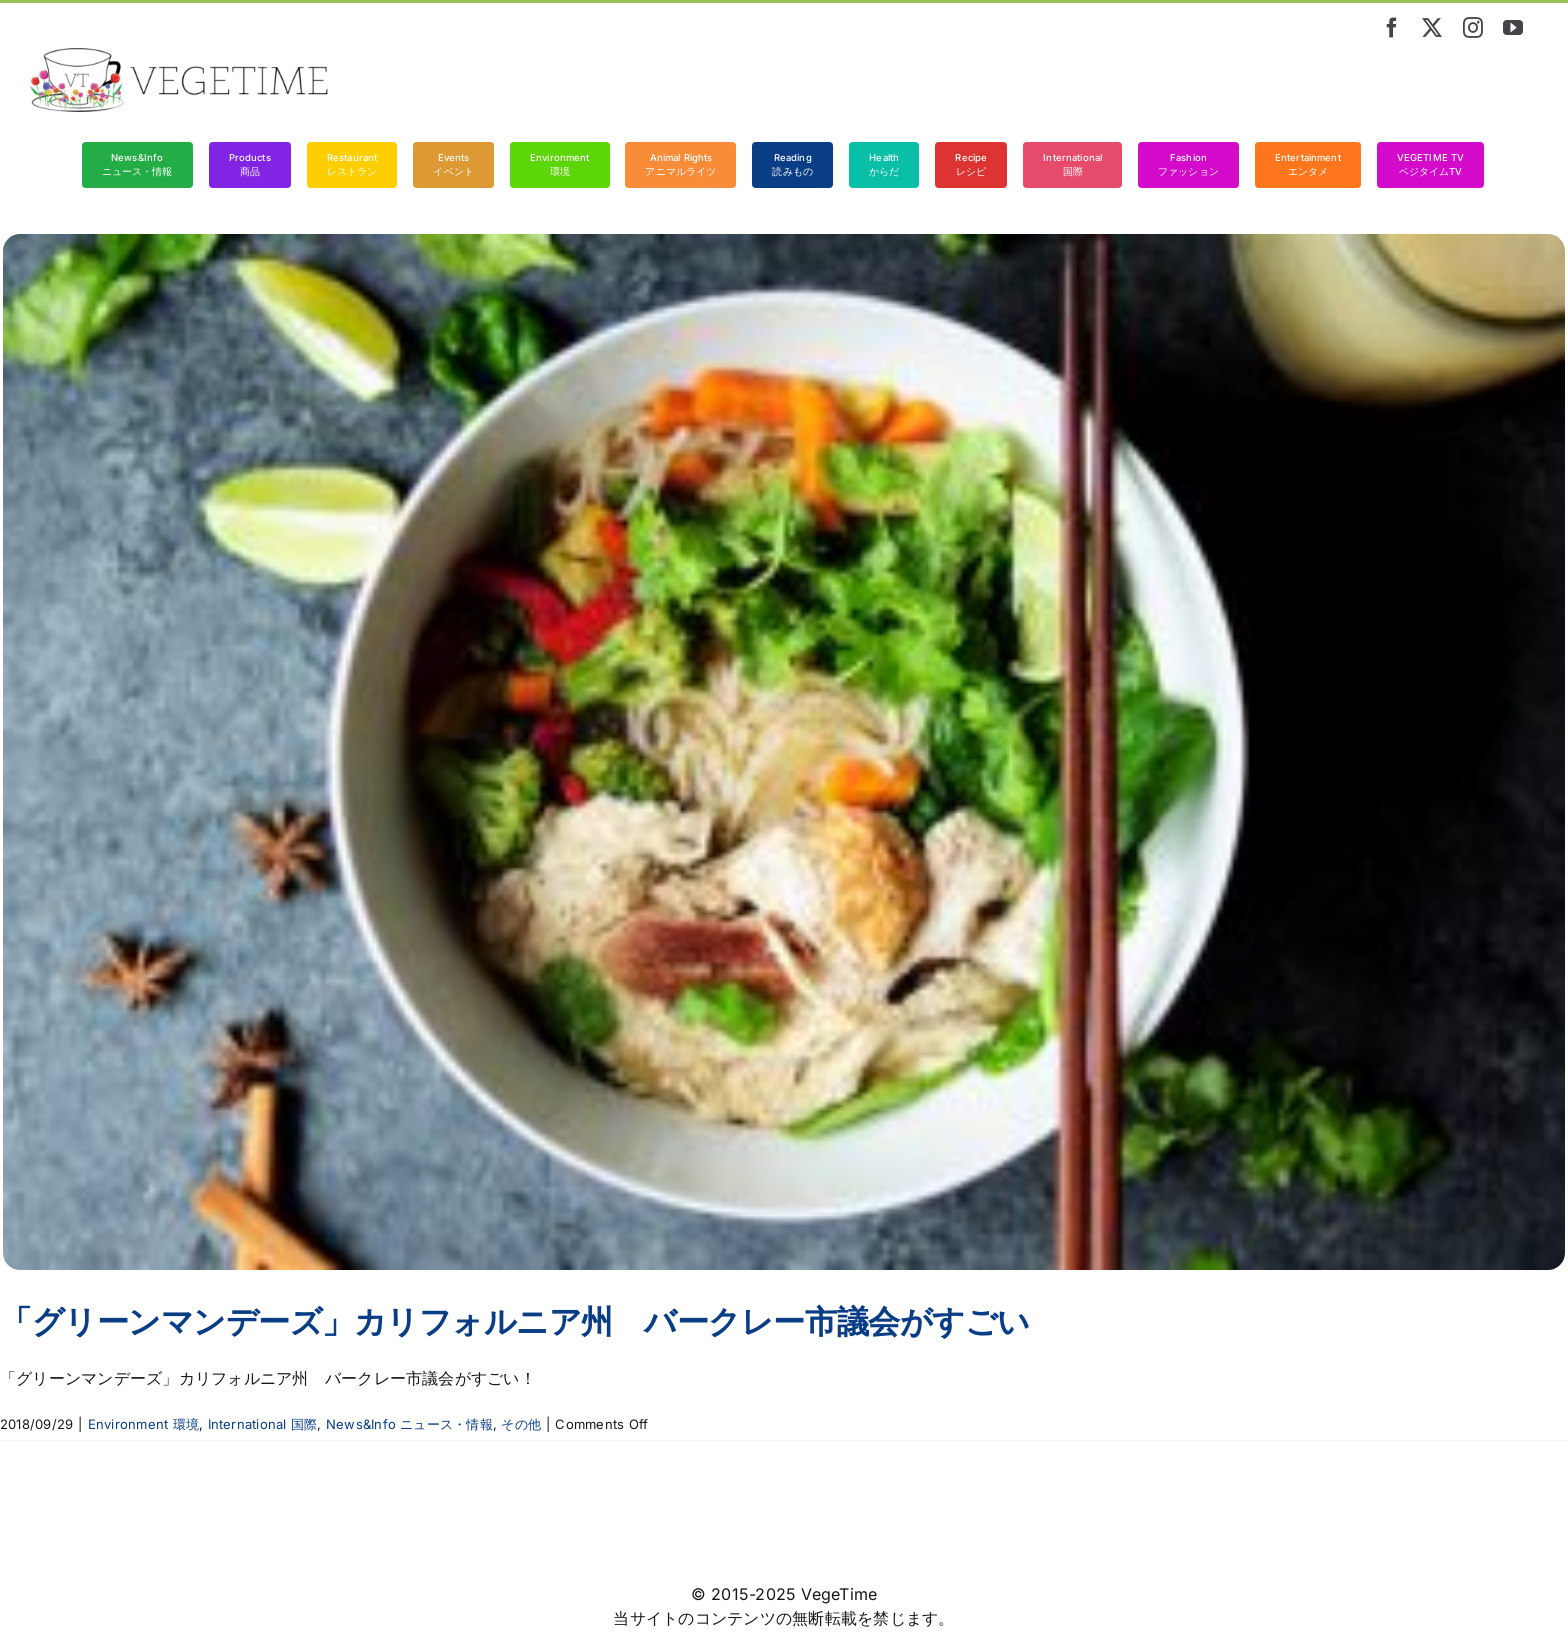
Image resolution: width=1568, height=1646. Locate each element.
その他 (521, 1424)
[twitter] (1432, 28)
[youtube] (1513, 28)
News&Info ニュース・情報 (409, 1424)
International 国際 (263, 1424)
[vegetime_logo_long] (180, 56)
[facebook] (1392, 28)
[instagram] (1473, 28)
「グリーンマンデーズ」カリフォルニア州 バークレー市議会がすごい (515, 1321)
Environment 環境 (143, 1424)
